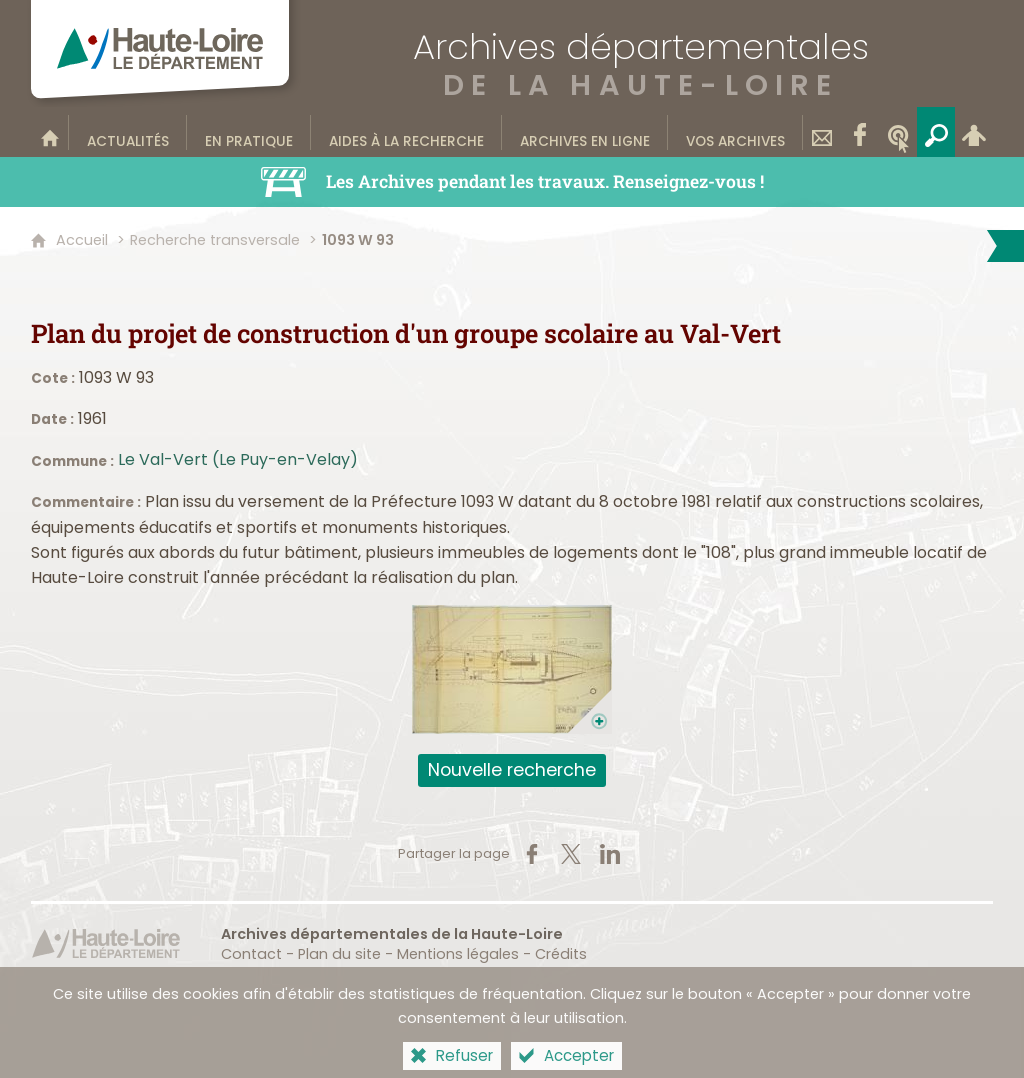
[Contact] (822, 132)
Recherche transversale (215, 240)
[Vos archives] (735, 132)
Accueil (82, 240)
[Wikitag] (898, 132)
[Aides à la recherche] (406, 132)
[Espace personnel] (974, 132)
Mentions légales (458, 954)
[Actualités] (128, 132)
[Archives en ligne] (585, 132)
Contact (251, 954)
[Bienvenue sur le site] (50, 132)
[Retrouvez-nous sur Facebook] (860, 132)
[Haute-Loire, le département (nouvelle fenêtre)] (106, 944)
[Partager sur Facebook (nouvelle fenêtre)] (532, 854)
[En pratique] (249, 132)
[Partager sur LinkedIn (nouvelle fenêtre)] (610, 854)
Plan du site (339, 954)
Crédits (561, 954)
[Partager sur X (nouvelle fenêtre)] (571, 854)
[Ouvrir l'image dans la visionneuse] (512, 669)
